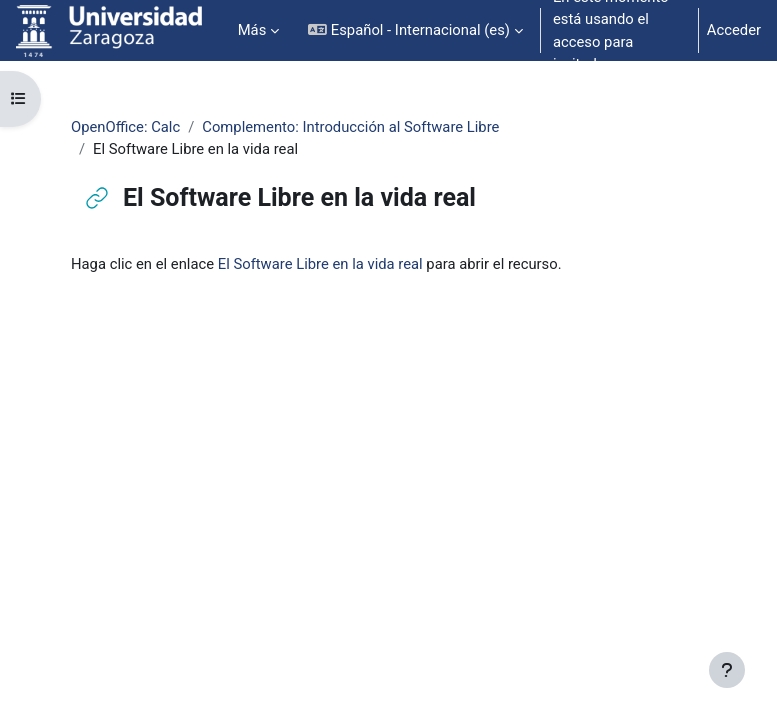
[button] (415, 30)
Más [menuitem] (252, 30)
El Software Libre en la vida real (320, 264)
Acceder (734, 30)
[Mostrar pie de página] (727, 670)
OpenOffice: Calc (125, 127)
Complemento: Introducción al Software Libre (350, 127)
